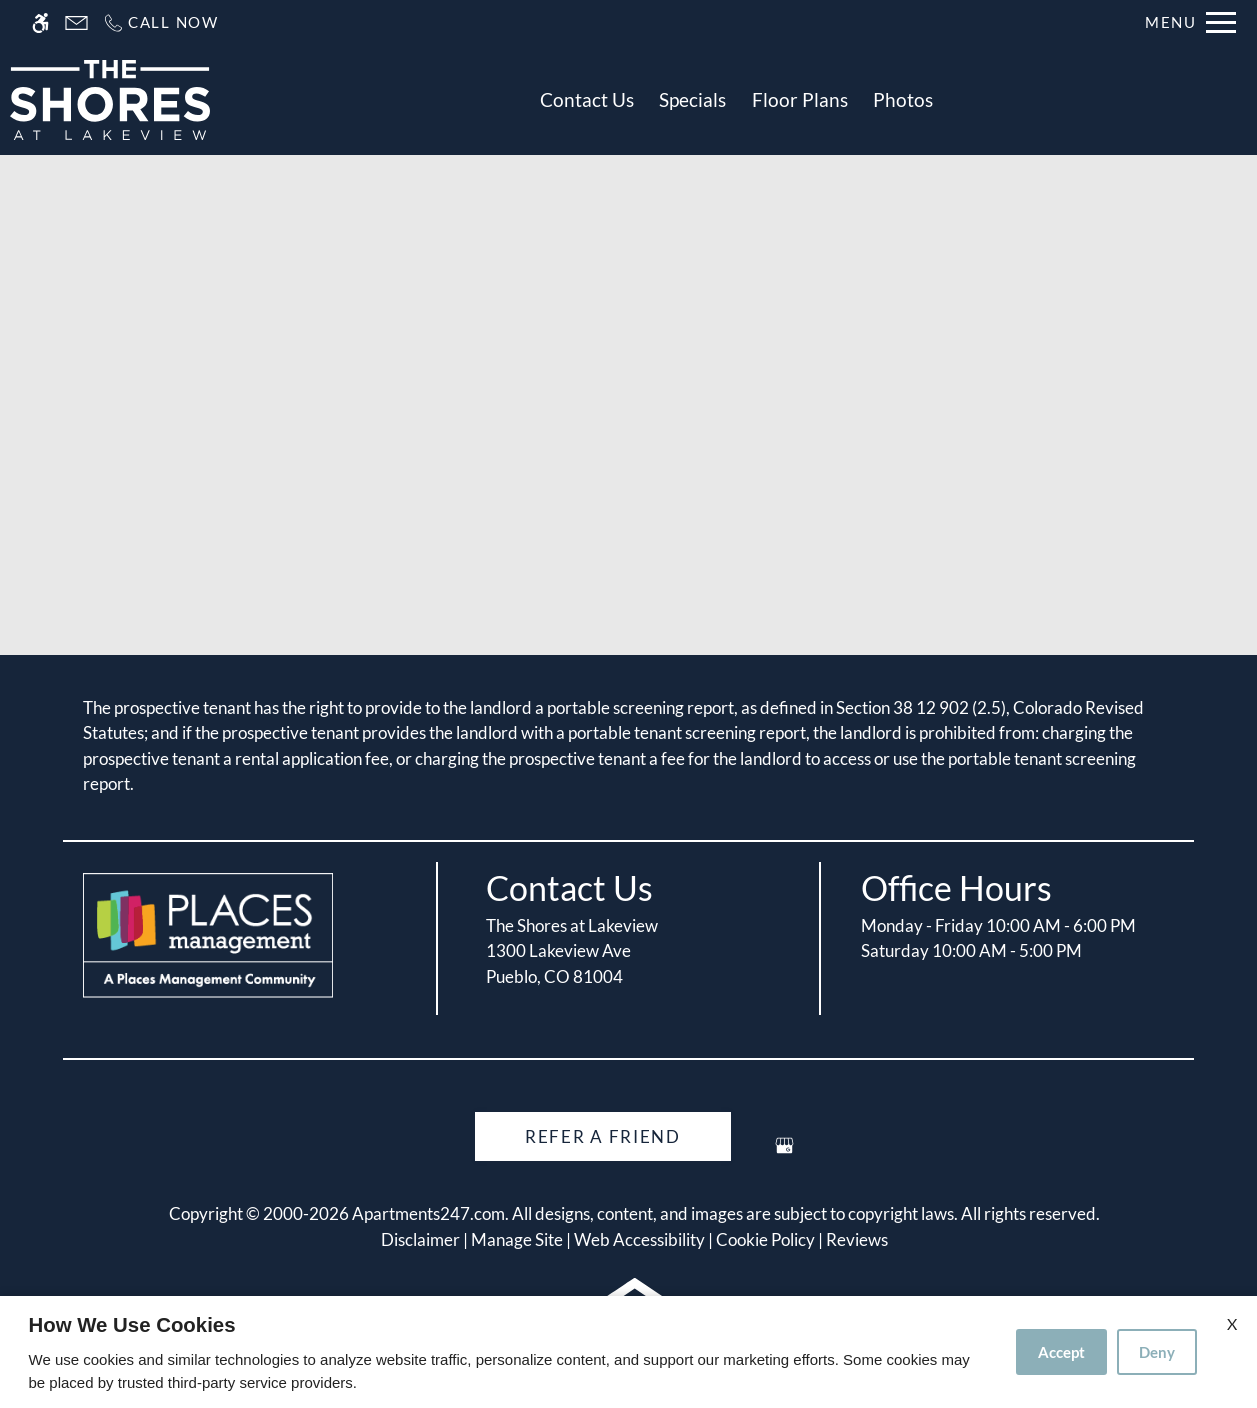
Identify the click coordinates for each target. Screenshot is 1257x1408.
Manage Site (517, 1239)
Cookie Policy (765, 1239)
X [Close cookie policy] (1232, 1323)
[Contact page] (76, 22)
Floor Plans (800, 100)
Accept (1061, 1352)
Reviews (857, 1239)
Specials (692, 100)
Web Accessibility (639, 1239)
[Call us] (160, 22)
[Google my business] (784, 1153)
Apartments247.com (428, 1213)
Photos (903, 100)
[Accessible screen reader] (40, 22)
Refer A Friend (603, 1136)
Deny (1157, 1352)
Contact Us (587, 100)
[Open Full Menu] (1190, 22)
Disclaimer (420, 1239)
